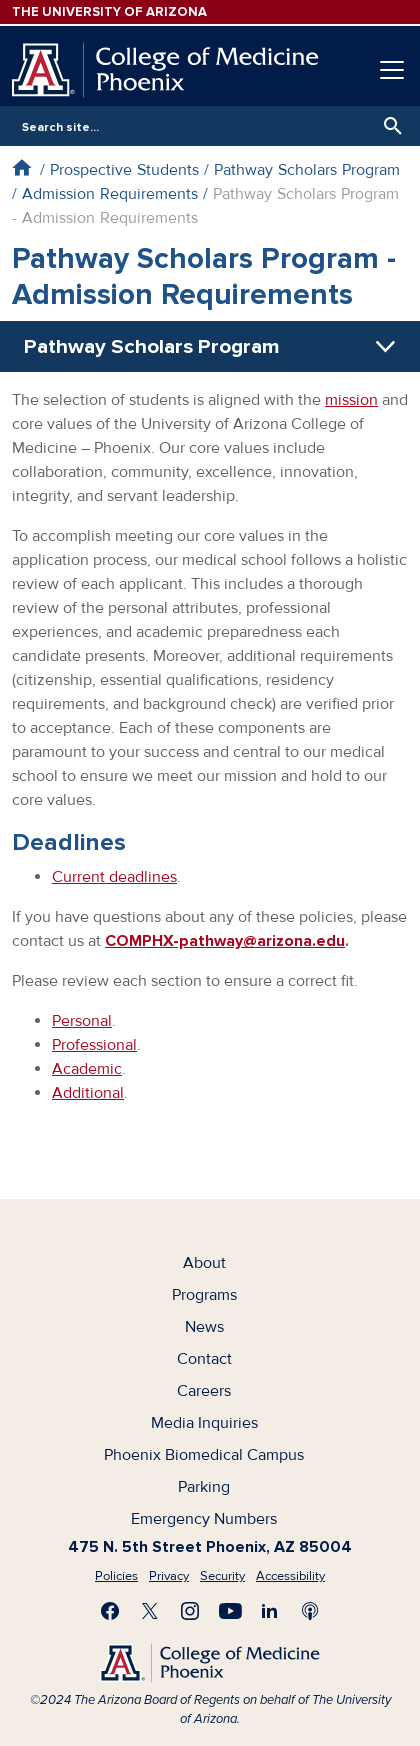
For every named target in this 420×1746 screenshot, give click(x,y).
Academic (87, 1069)
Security (222, 1576)
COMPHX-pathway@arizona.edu (225, 941)
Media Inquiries (204, 1423)
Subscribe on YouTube (230, 1611)
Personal (82, 1021)
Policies (116, 1576)
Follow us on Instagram (190, 1611)
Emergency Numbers (204, 1519)
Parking (204, 1487)
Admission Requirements (110, 194)
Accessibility (290, 1576)
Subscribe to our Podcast (310, 1611)
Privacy (169, 1576)
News (204, 1327)
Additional (88, 1093)
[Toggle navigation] (392, 70)
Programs (204, 1295)
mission (351, 400)
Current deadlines (114, 877)
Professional (94, 1045)
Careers (204, 1391)
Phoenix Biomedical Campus (204, 1455)
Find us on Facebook (110, 1611)
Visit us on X (150, 1611)
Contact (204, 1359)
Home (21, 167)
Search (388, 126)
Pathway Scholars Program (307, 170)
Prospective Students (124, 170)
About (204, 1263)
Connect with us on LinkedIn (270, 1611)
